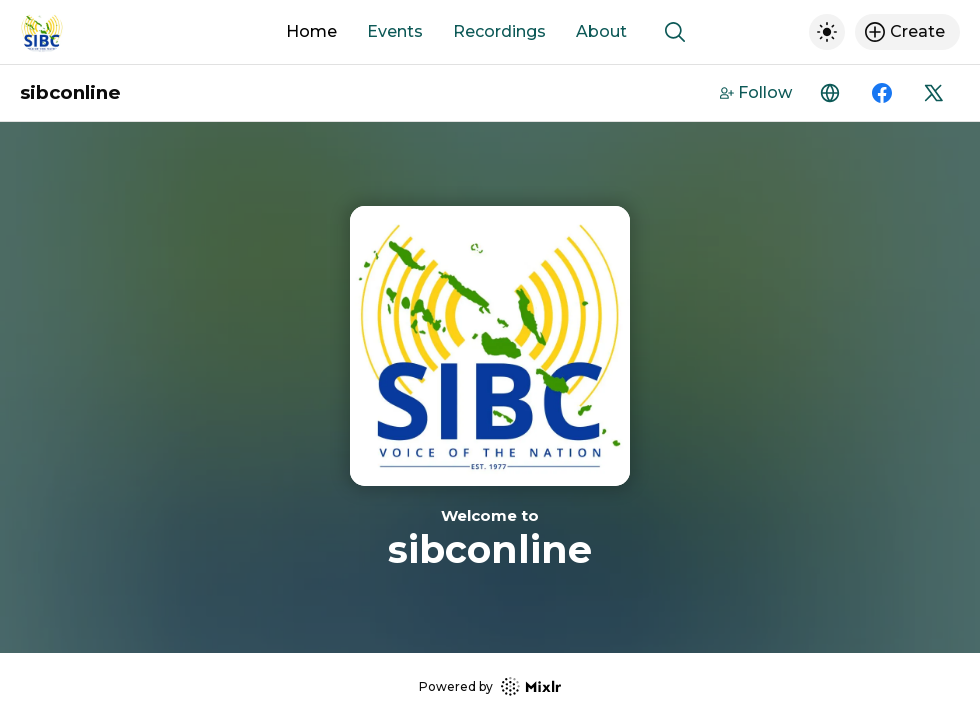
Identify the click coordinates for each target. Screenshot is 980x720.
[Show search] (675, 32)
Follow (756, 92)
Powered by (490, 686)
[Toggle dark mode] (827, 32)
